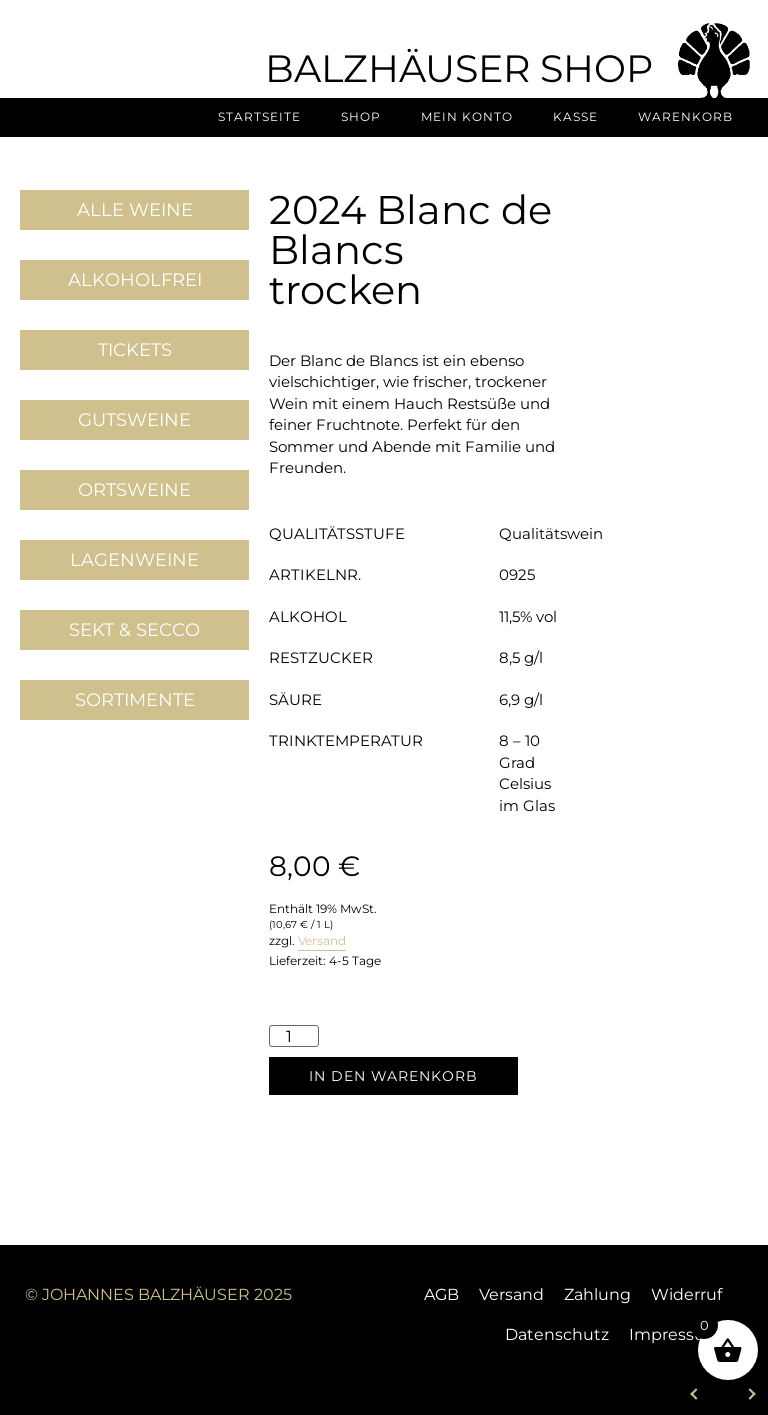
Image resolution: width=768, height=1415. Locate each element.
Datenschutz (557, 1334)
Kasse (575, 116)
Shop (361, 116)
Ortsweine (134, 490)
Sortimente (135, 700)
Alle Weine (135, 210)
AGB (441, 1294)
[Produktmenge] (294, 1035)
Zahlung (597, 1294)
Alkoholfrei (135, 280)
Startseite (259, 116)
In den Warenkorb (393, 1076)
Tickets (135, 350)
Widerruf (686, 1294)
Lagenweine (134, 560)
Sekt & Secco (134, 630)
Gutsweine (134, 420)
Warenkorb (685, 116)
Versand (322, 940)
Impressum (675, 1334)
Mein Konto (467, 116)
